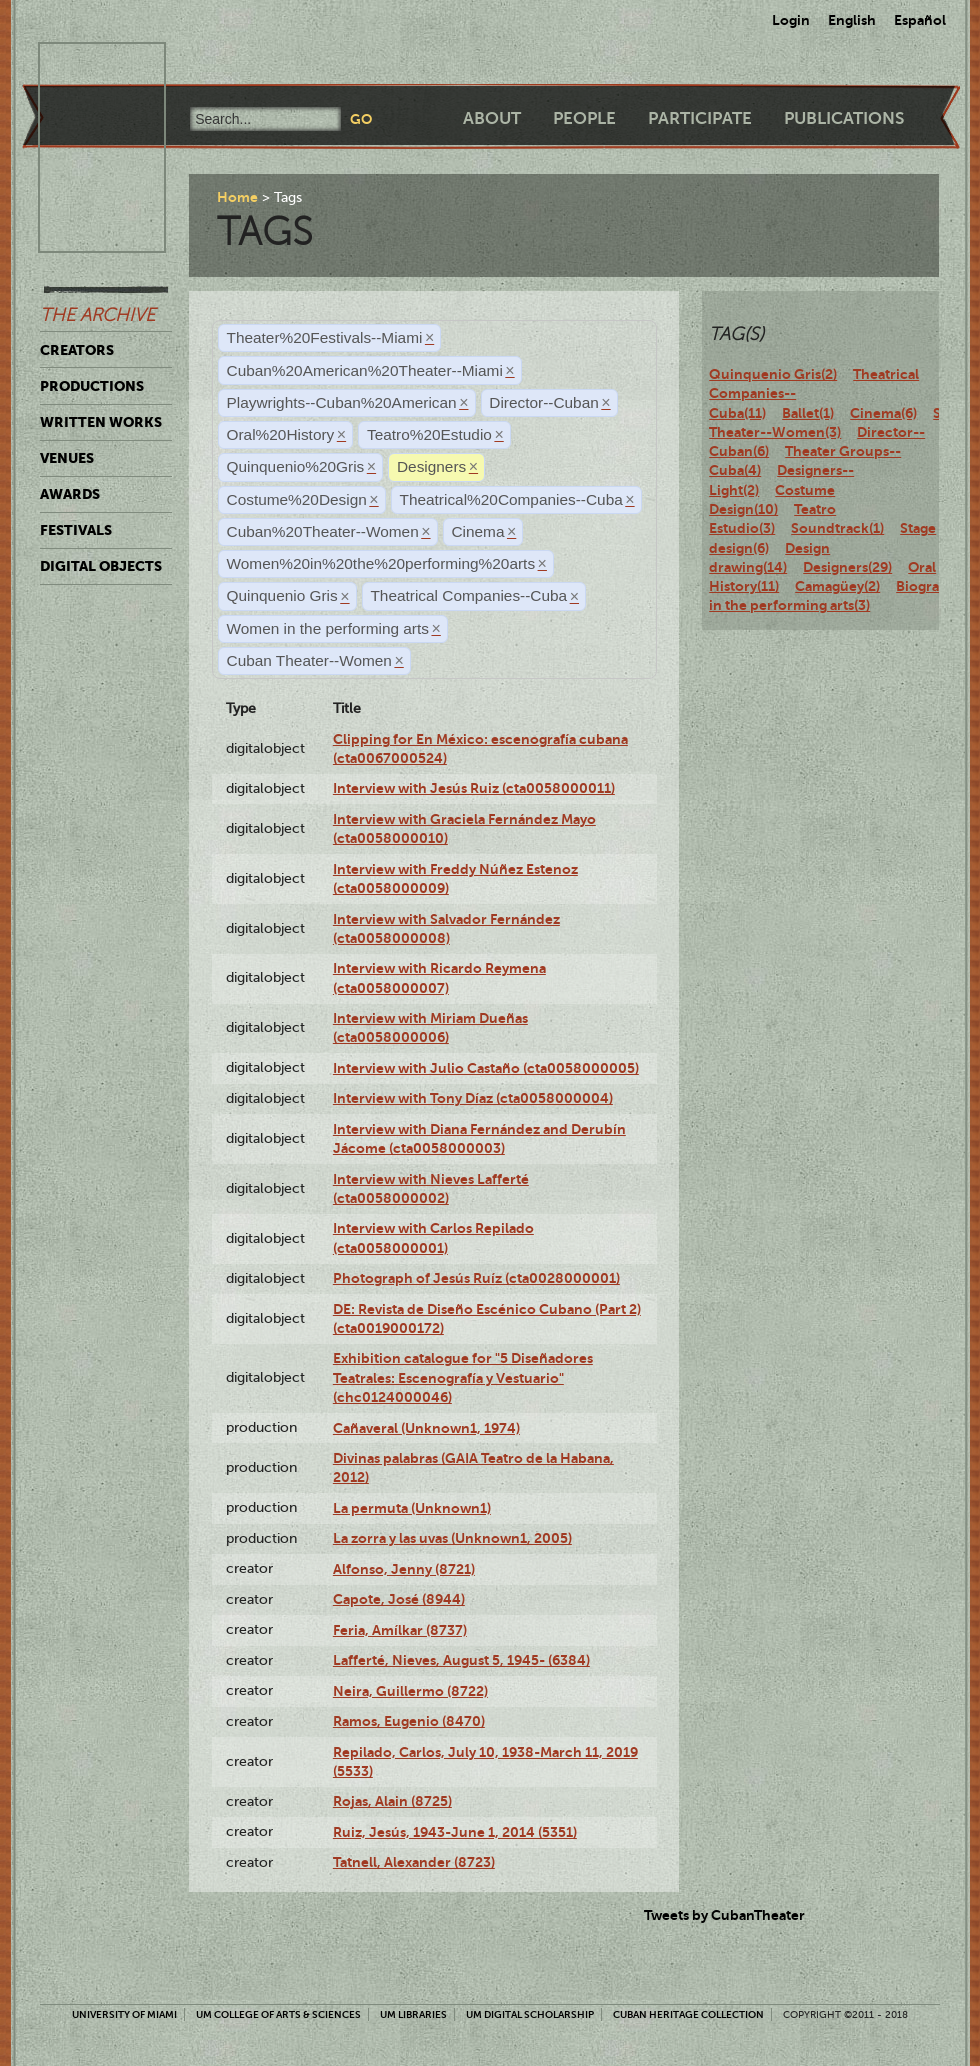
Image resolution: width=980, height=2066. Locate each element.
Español (920, 20)
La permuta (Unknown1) (412, 1508)
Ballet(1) (808, 413)
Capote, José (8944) (399, 1599)
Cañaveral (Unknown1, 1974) (426, 1428)
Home (237, 197)
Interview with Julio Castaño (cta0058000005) (486, 1068)
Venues (67, 458)
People (584, 118)
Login (791, 20)
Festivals (76, 530)
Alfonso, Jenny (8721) (404, 1569)
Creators (77, 350)
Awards (70, 494)
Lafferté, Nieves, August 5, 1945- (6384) (461, 1660)
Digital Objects (101, 566)
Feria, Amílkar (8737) (400, 1630)
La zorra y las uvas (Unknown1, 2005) (452, 1538)
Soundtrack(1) (837, 528)
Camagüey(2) (837, 586)
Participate (700, 118)
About (492, 118)
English (852, 20)
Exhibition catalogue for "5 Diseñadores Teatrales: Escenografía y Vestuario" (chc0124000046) (463, 1377)
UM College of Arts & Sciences (278, 2014)
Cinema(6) (883, 413)
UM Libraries (413, 2014)
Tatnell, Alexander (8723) (414, 1862)
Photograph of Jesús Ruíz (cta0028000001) (476, 1278)
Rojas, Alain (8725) (392, 1801)
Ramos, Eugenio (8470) (409, 1721)
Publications (844, 118)
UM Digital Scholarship (530, 2014)
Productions (92, 386)
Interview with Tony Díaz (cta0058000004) (473, 1098)
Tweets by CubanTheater (724, 1915)
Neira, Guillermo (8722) (410, 1691)
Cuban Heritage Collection (688, 2014)
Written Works (101, 422)
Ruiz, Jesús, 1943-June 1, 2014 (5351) (455, 1832)
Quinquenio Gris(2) (773, 374)
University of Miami (124, 2014)
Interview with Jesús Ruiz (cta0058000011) (474, 788)
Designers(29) (847, 567)
